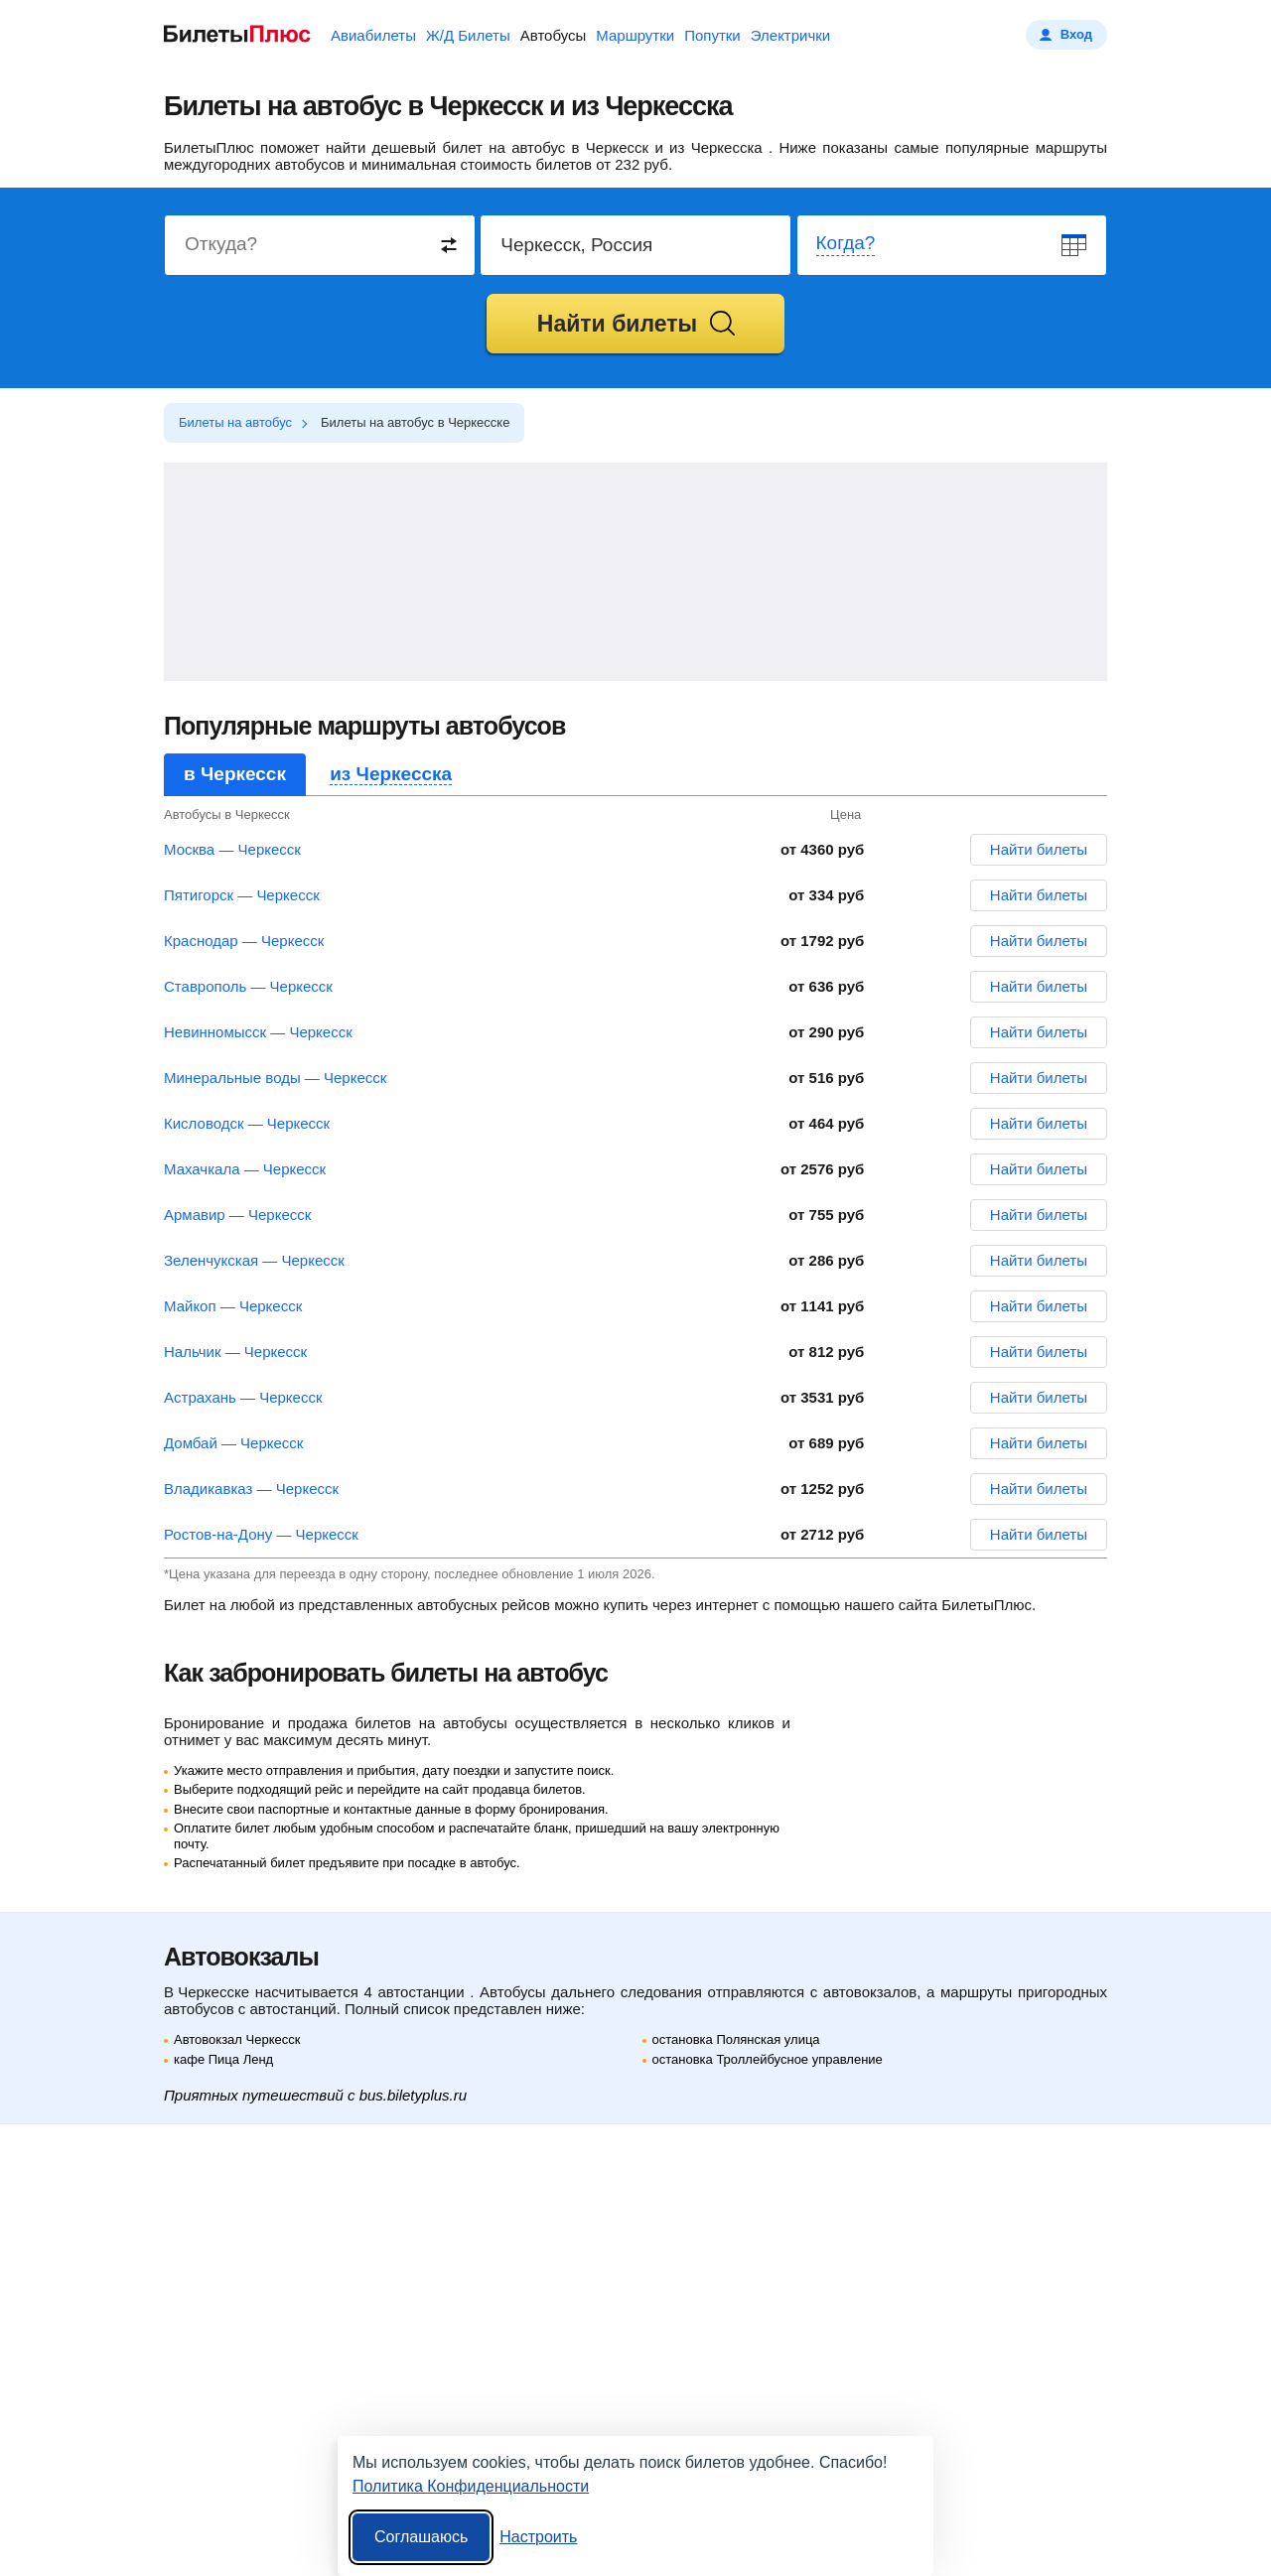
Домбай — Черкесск (233, 1442)
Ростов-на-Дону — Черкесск (261, 1534)
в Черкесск (235, 773)
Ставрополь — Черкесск (248, 986)
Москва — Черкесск (232, 849)
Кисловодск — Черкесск (247, 1123)
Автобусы (553, 35)
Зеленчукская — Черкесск (254, 1260)
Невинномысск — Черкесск (258, 1031)
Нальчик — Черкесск (235, 1351)
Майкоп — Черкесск (233, 1305)
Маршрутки (635, 35)
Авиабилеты (373, 35)
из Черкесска (391, 773)
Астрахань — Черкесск (243, 1397)
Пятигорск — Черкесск (242, 894)
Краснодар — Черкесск (244, 940)
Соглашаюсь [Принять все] (421, 2536)
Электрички (790, 35)
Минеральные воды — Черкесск (275, 1077)
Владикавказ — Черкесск (251, 1488)
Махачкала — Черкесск (245, 1168)
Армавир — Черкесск (237, 1214)
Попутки (712, 35)
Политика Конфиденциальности (471, 2486)
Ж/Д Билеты (468, 35)
